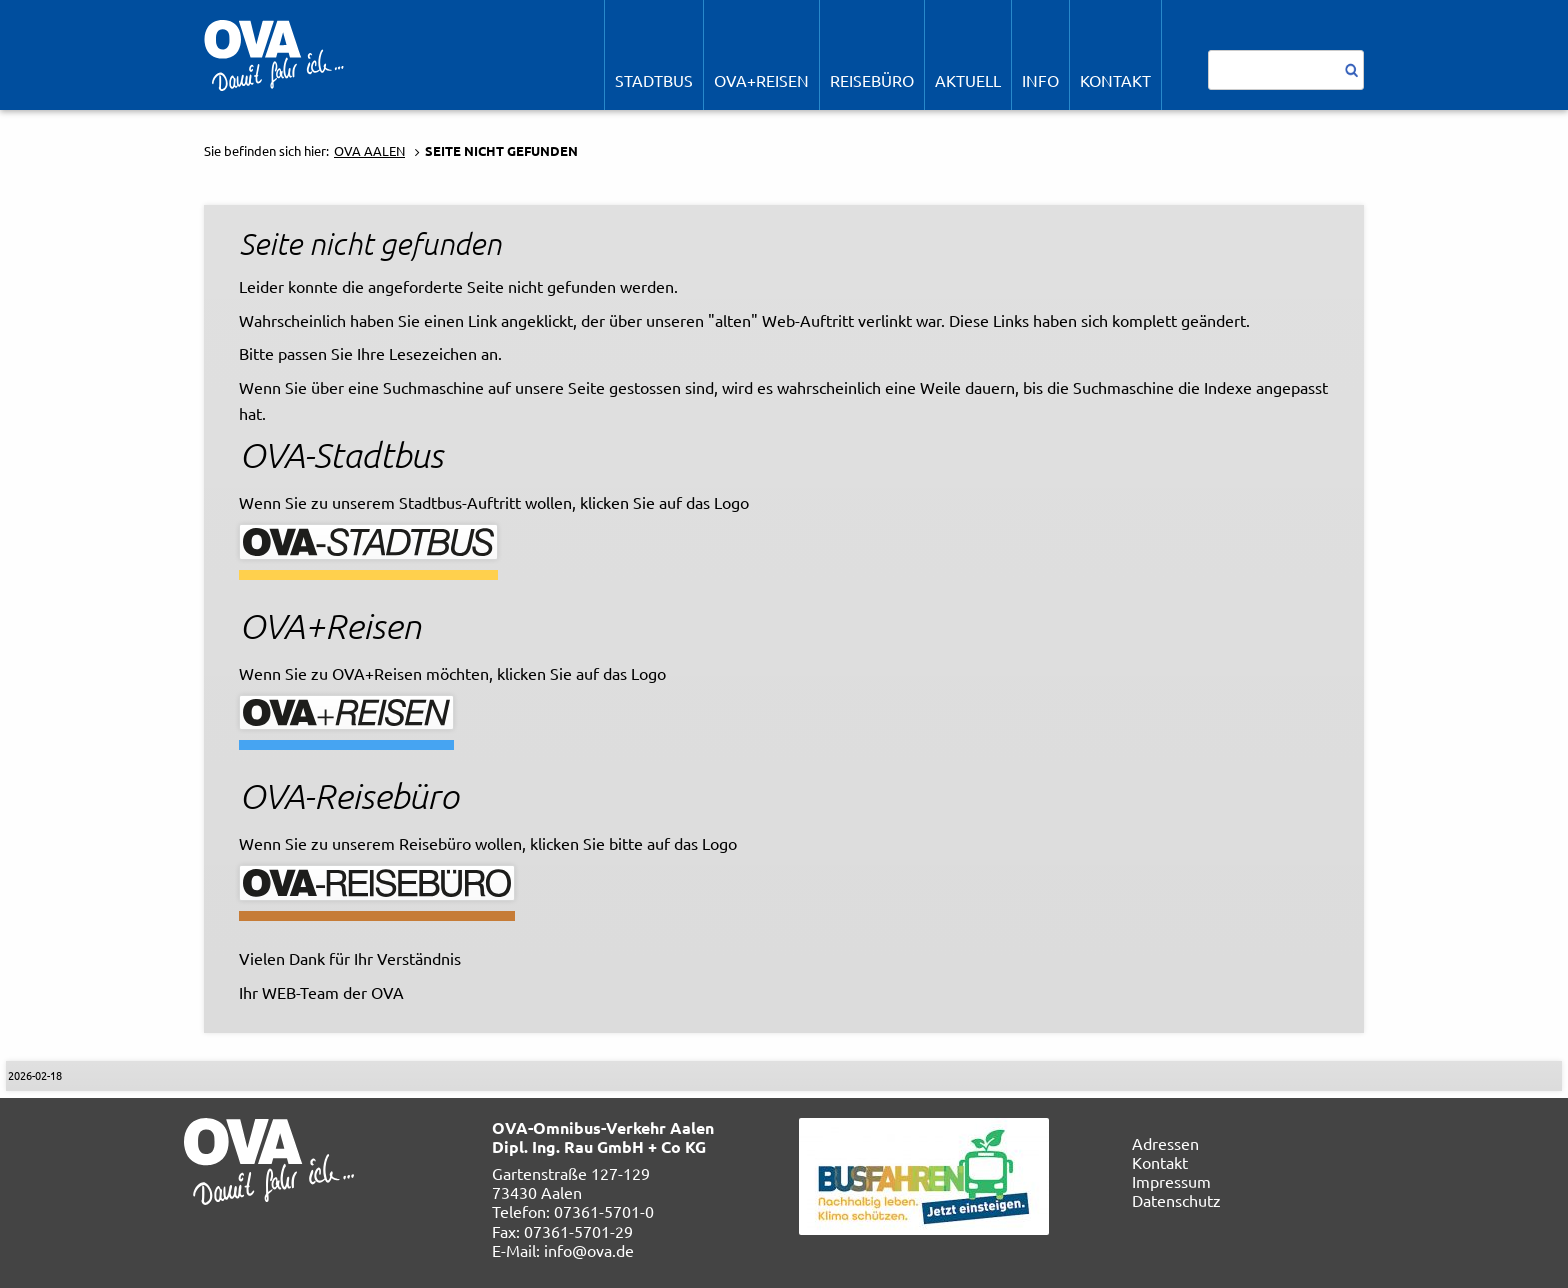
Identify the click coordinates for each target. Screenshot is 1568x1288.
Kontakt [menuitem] (1115, 80)
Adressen (1165, 1143)
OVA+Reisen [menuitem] (761, 80)
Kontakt (1160, 1162)
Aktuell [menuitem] (968, 80)
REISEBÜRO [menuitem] (872, 80)
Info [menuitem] (1040, 80)
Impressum (1171, 1181)
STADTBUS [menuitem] (654, 80)
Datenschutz (1176, 1200)
